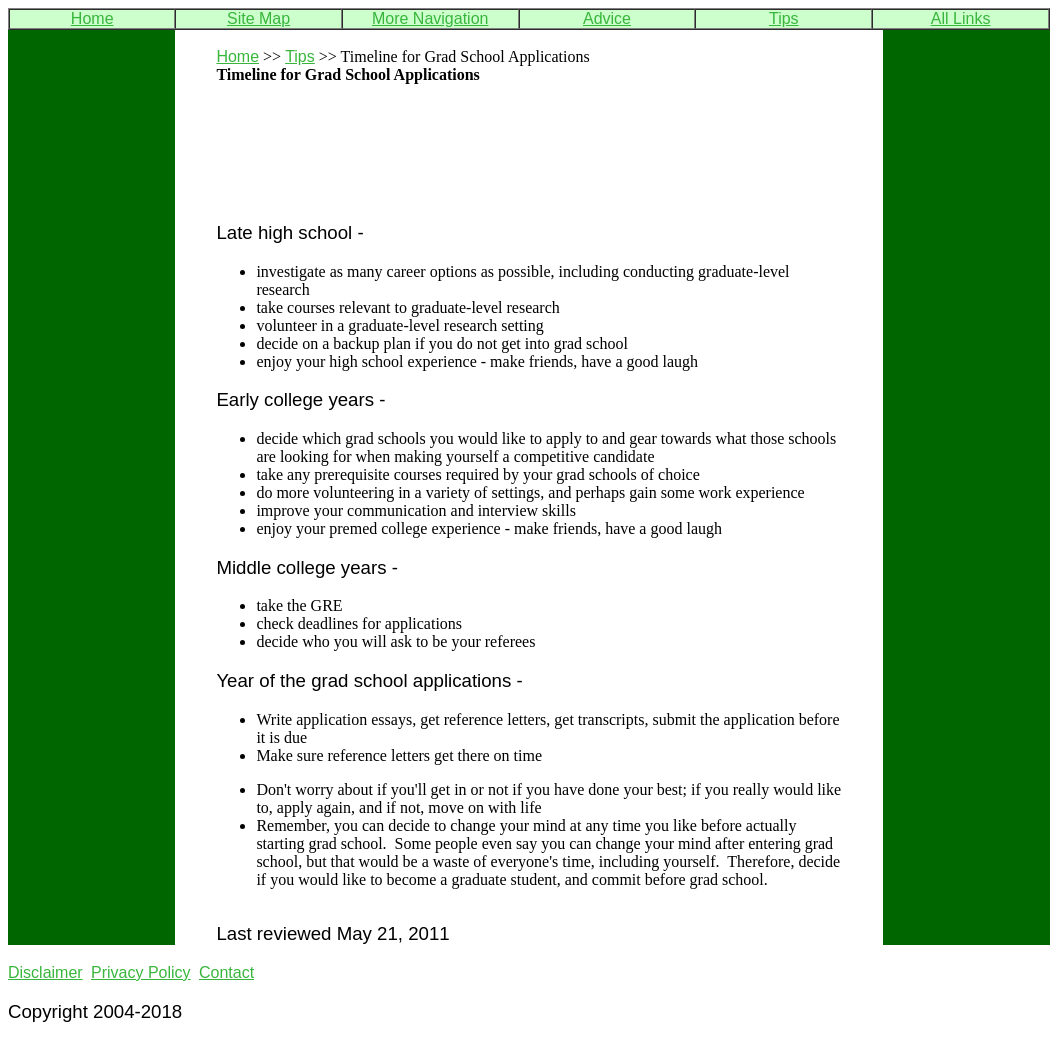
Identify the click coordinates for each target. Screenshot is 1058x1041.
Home (92, 18)
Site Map (258, 18)
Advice (607, 18)
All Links (961, 18)
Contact (226, 972)
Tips (784, 18)
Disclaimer (45, 972)
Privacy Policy (141, 972)
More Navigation (430, 18)
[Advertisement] (450, 173)
